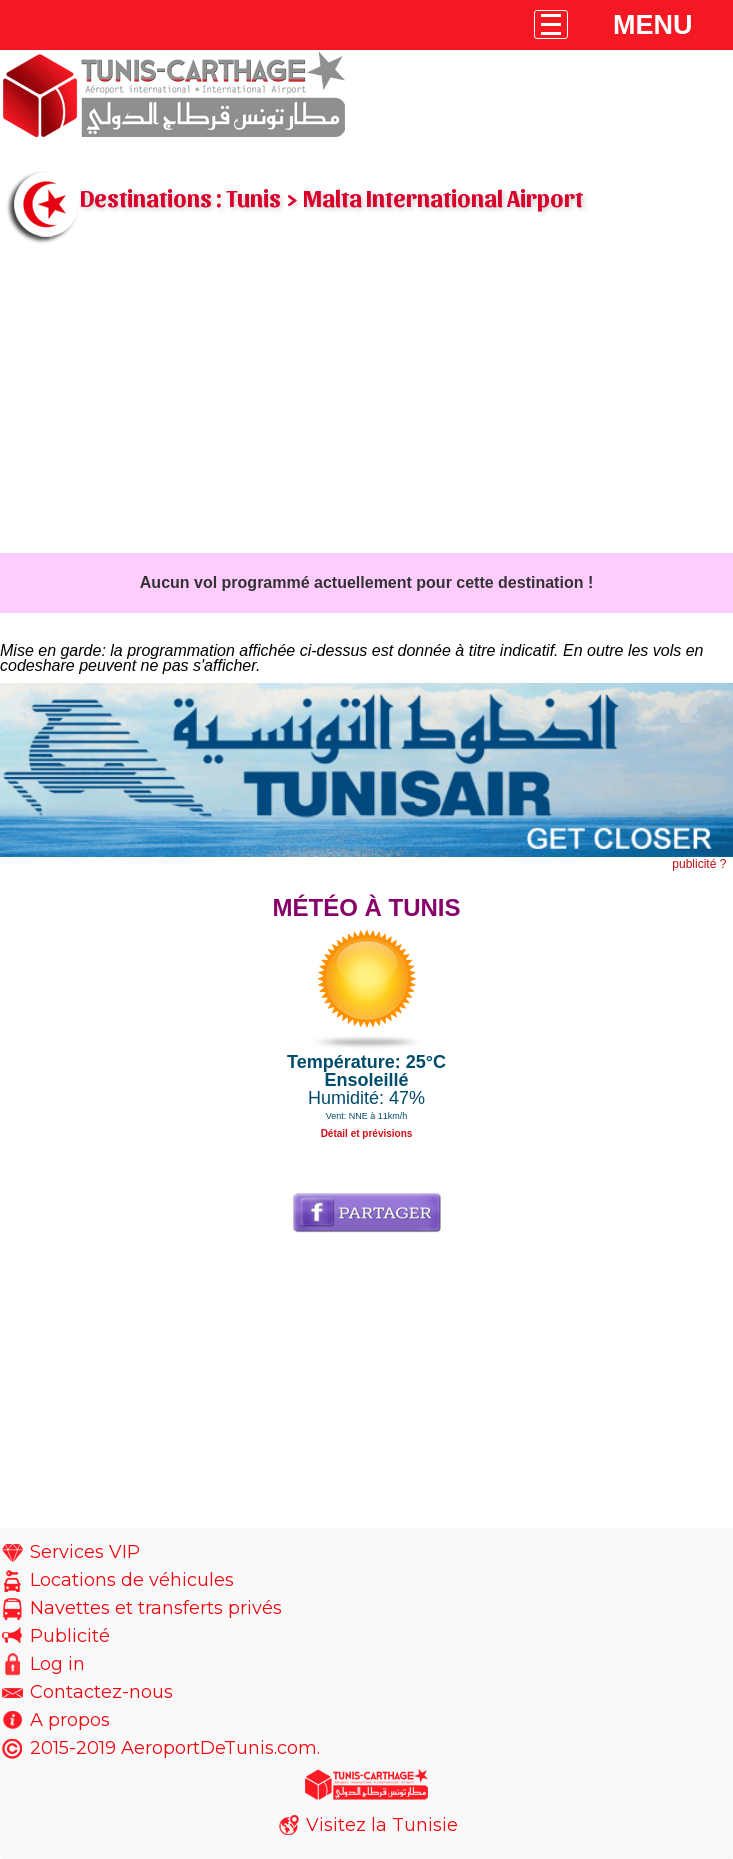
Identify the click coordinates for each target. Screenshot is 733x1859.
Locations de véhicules (132, 1580)
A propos (70, 1720)
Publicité (70, 1636)
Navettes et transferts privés (156, 1608)
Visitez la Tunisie (382, 1825)
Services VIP (85, 1552)
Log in (57, 1664)
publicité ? (699, 864)
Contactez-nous (101, 1692)
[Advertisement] (366, 403)
